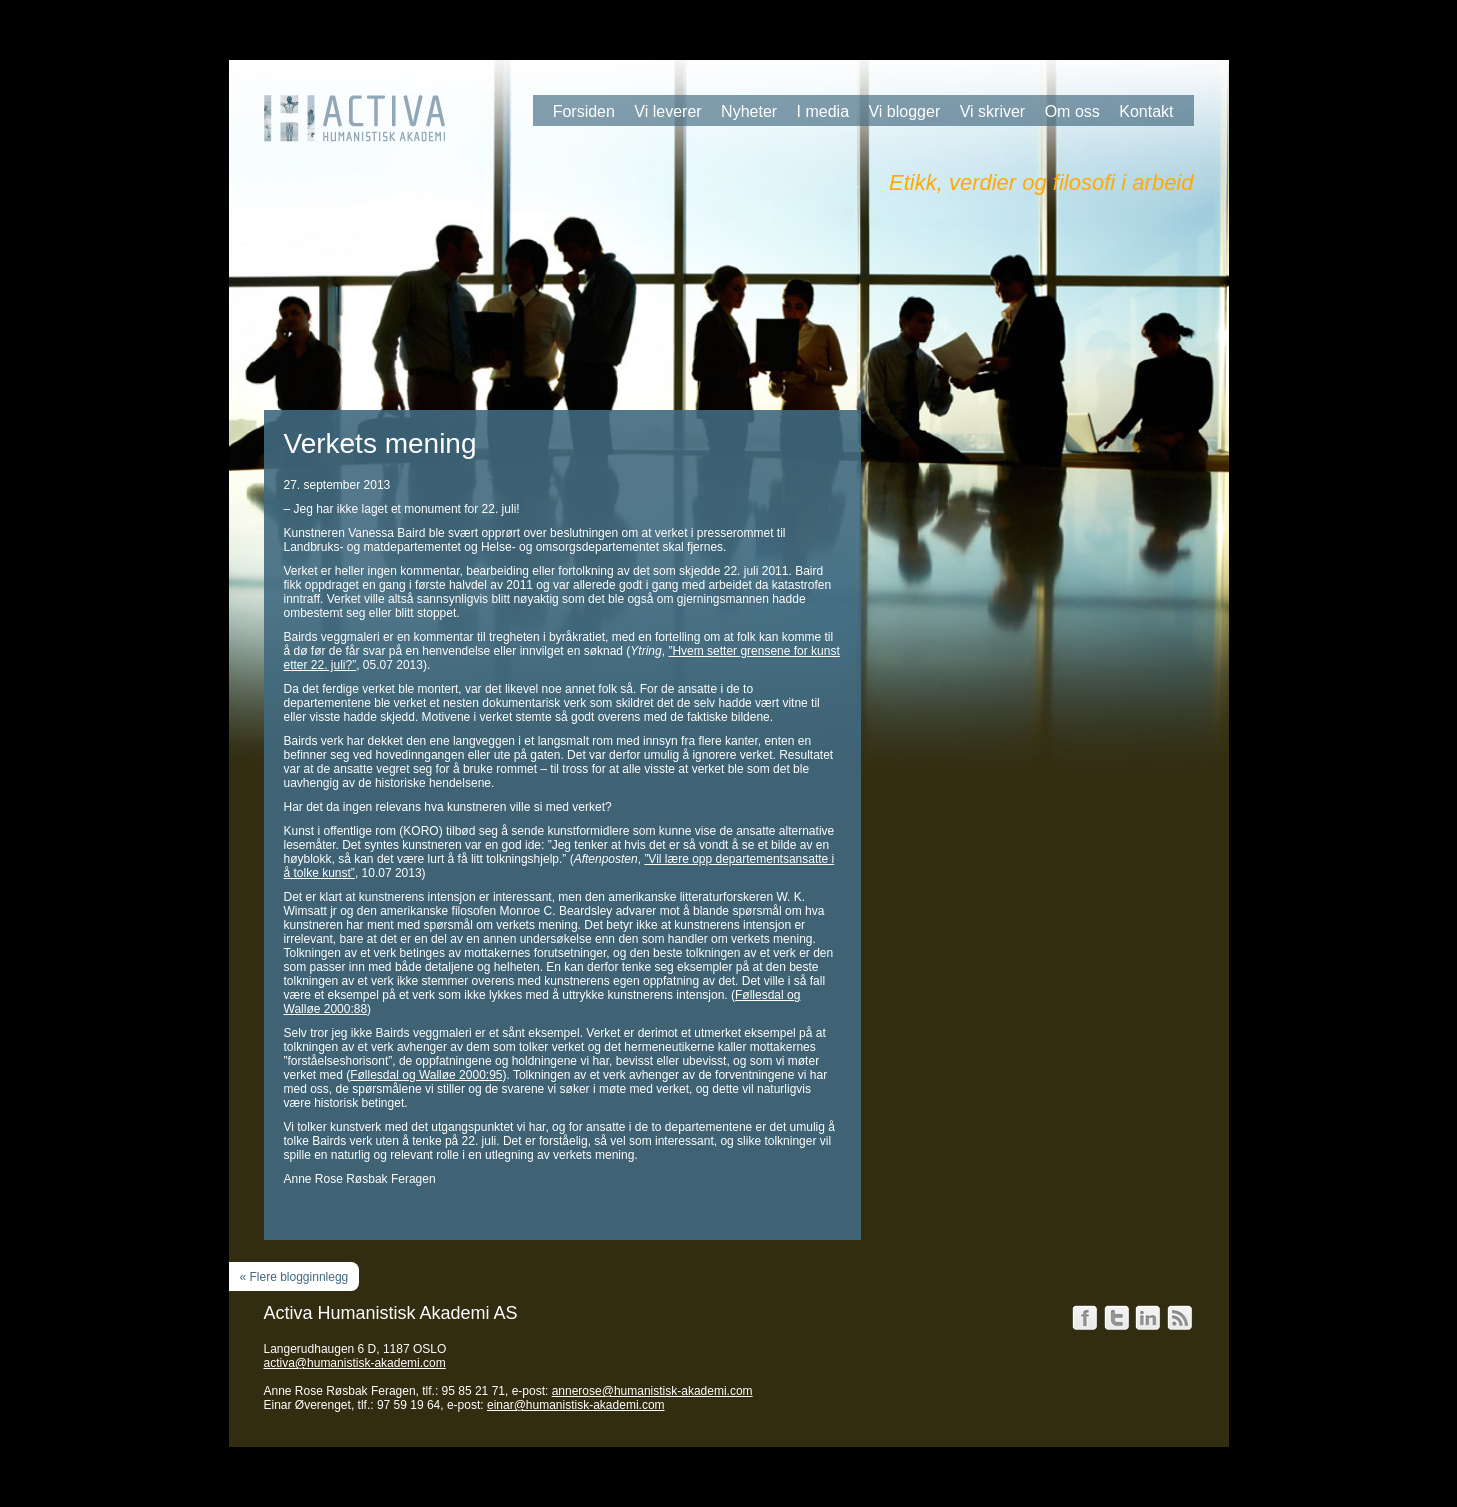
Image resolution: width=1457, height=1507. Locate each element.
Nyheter (749, 111)
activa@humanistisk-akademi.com (355, 1363)
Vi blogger (904, 111)
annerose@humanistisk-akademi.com (652, 1391)
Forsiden (584, 111)
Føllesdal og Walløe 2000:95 (426, 1075)
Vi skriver (993, 111)
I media (823, 111)
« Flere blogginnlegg (294, 1277)
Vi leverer (667, 111)
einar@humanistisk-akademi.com (576, 1405)
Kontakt (1146, 111)
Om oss (1072, 111)
